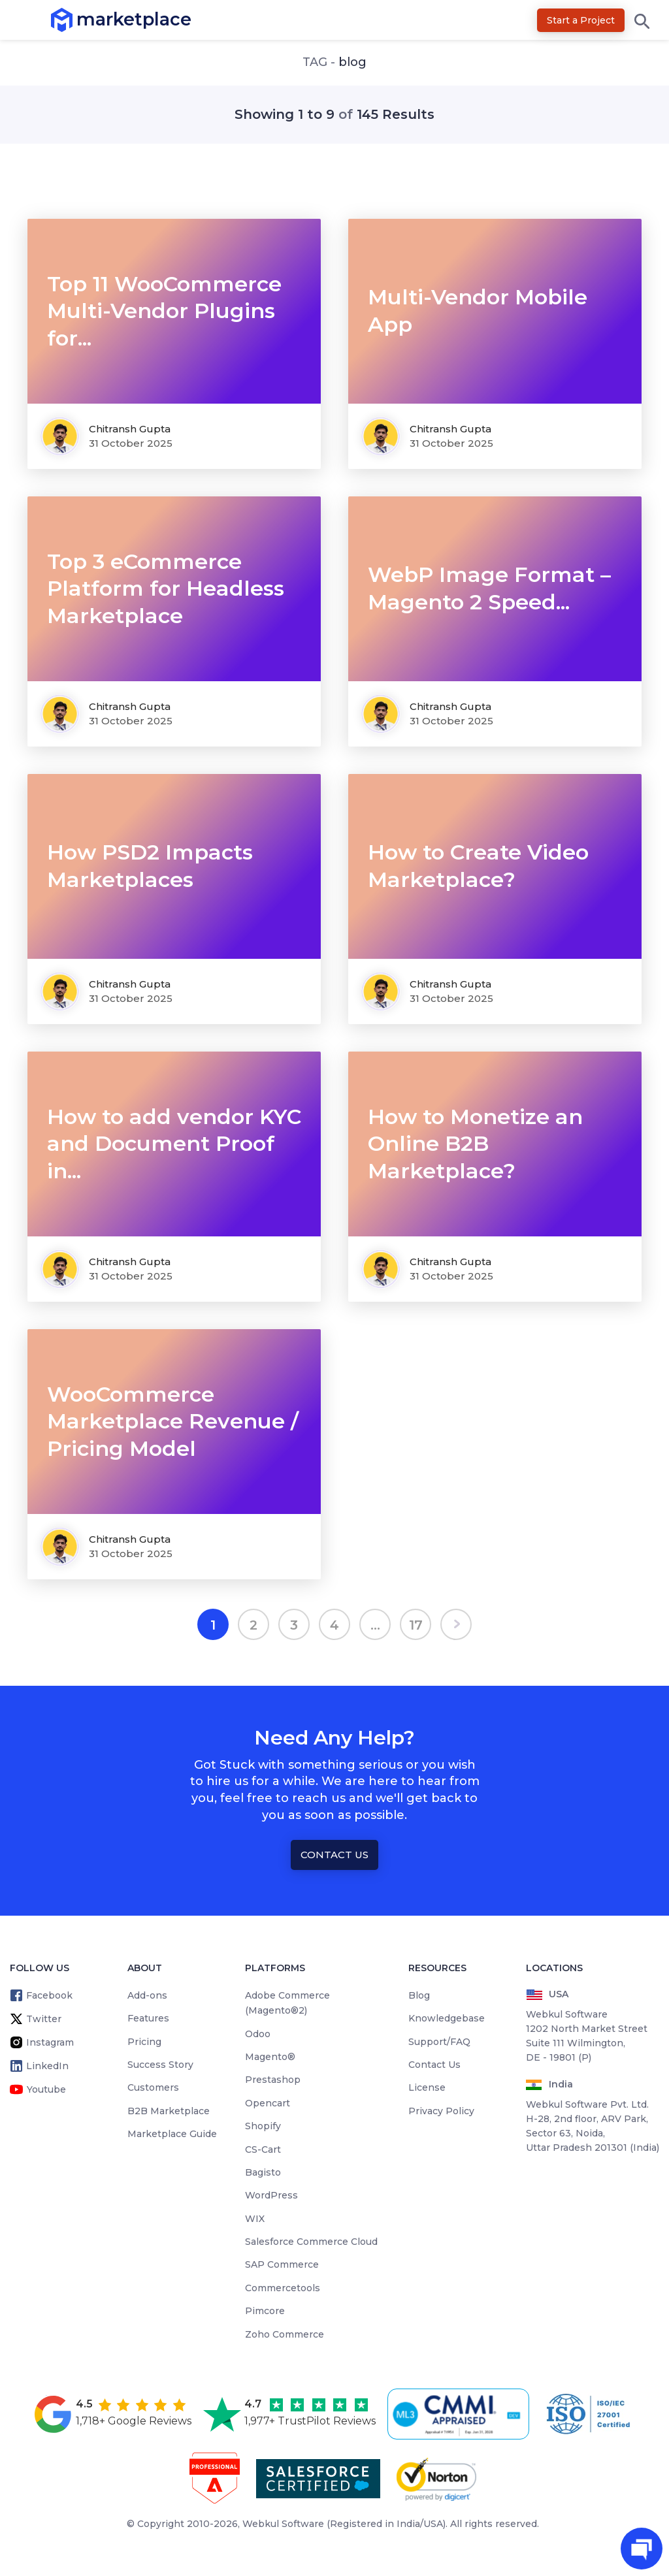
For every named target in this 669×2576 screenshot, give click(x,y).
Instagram (50, 2042)
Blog (419, 1995)
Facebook (49, 1995)
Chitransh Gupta (130, 429)
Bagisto (263, 2172)
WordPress (271, 2195)
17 (416, 1625)
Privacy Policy (441, 2111)
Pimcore (265, 2311)
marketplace (76, 19)
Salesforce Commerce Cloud (311, 2241)
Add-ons (147, 1995)
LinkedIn (47, 2066)
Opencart (267, 2103)
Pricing (144, 2042)
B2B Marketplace (168, 2111)
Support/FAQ (439, 2042)
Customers (153, 2087)
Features (148, 2018)
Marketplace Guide (172, 2134)
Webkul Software (283, 2524)
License (427, 2087)
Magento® (270, 2057)
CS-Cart (263, 2149)
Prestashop (273, 2079)
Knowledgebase (446, 2018)
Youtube (46, 2089)
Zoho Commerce (284, 2334)
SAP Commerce (282, 2264)
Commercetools (282, 2288)
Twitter (43, 2019)
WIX (255, 2219)
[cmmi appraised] (460, 2414)
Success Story (160, 2064)
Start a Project (581, 20)
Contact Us (334, 1854)
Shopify (263, 2126)
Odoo (257, 2034)
